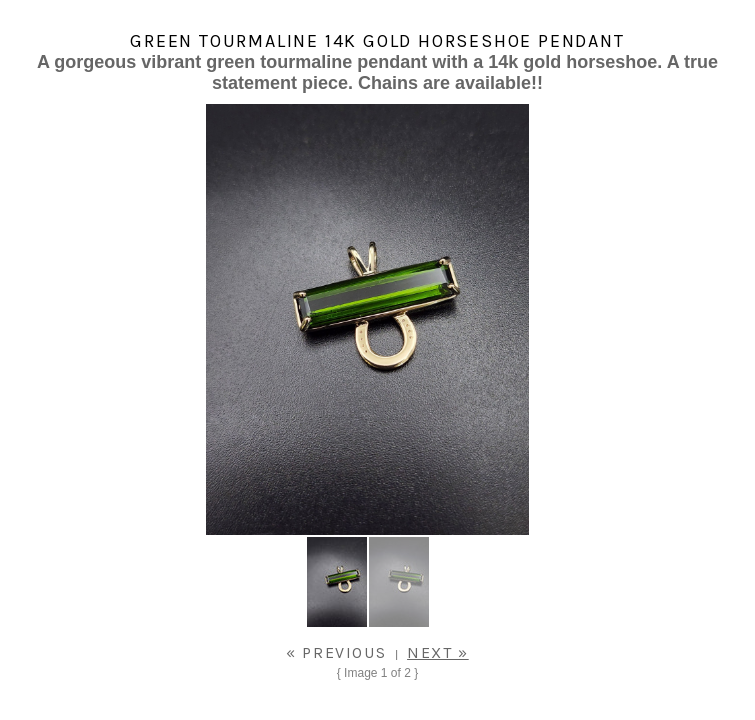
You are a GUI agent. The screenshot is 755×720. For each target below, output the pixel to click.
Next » (438, 652)
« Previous (336, 652)
